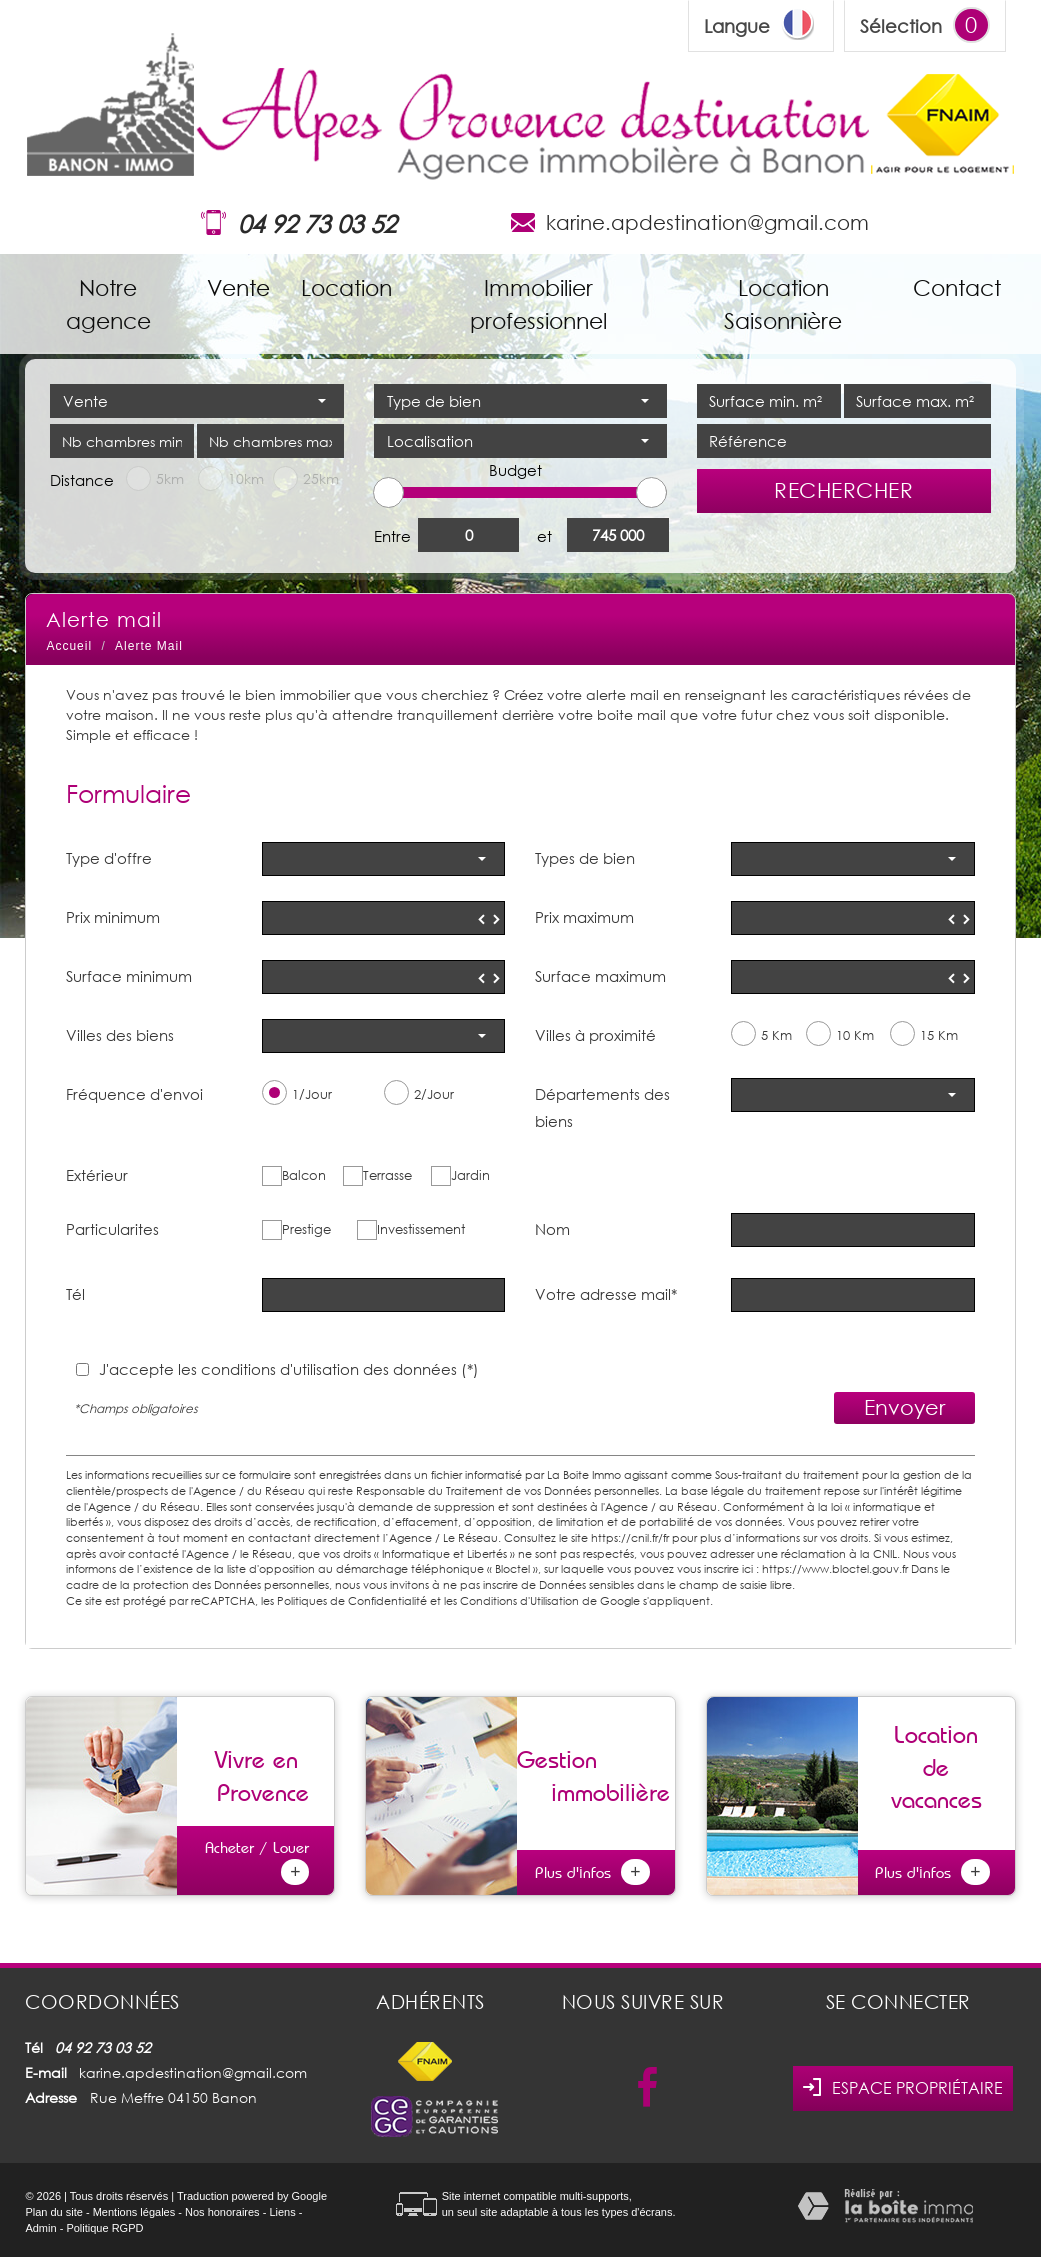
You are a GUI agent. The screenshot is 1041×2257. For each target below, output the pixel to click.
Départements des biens (602, 1107)
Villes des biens (120, 1035)
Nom (552, 1229)
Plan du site (53, 2212)
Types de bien (585, 858)
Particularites (112, 1229)
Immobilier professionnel (538, 304)
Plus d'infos (592, 1872)
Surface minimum (129, 976)
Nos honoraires (222, 2212)
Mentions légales (134, 2212)
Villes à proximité (595, 1035)
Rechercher (843, 490)
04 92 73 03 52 (317, 223)
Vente (238, 287)
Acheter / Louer (257, 1861)
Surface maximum (600, 976)
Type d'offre (109, 858)
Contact (957, 287)
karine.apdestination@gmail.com (707, 222)
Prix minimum (113, 917)
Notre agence (108, 304)
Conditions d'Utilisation (519, 1600)
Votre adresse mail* (606, 1294)
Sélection (901, 26)
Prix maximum (584, 917)
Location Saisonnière (783, 304)
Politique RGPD (104, 2228)
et (544, 536)
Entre (392, 536)
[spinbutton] (384, 918)
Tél (75, 1294)
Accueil (69, 646)
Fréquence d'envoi (134, 1094)
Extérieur (97, 1175)
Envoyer (904, 1407)
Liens (282, 2212)
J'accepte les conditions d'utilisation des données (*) (289, 1369)
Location (346, 287)
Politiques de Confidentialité (352, 1600)
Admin (40, 2228)
